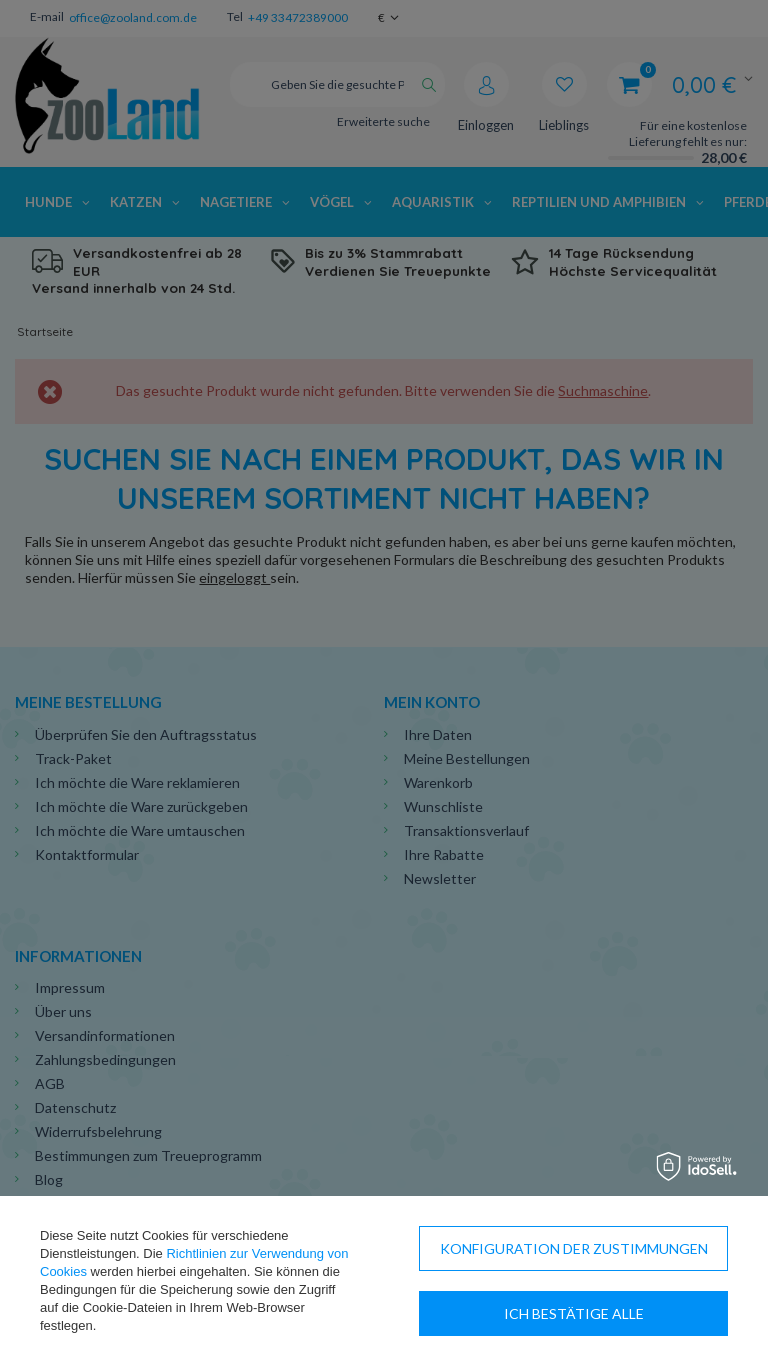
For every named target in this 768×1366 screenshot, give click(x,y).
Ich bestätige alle (574, 1313)
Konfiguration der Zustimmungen (574, 1248)
